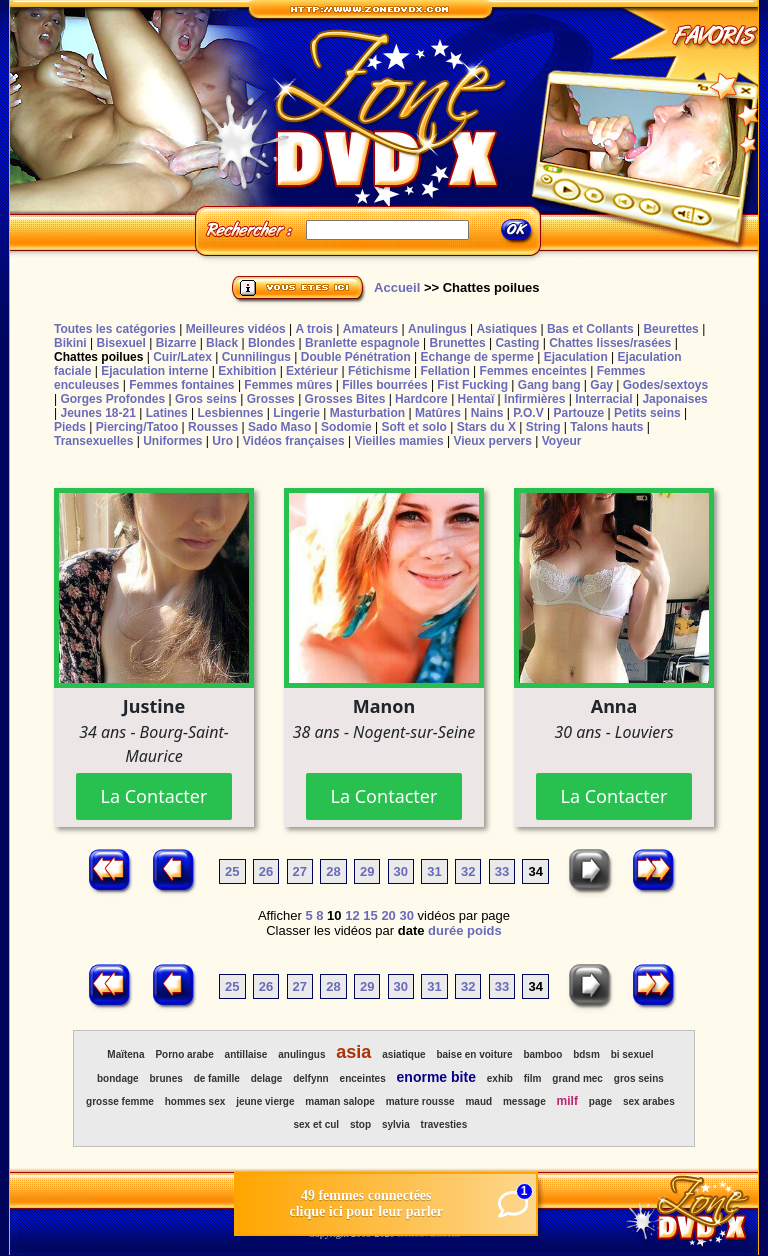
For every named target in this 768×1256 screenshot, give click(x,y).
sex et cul (317, 1124)
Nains (487, 413)
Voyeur (562, 441)
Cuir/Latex (182, 357)
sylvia (396, 1124)
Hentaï (476, 399)
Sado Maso (279, 427)
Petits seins (647, 413)
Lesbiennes (230, 413)
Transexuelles (93, 441)
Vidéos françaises (294, 441)
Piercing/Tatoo (137, 427)
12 (352, 915)
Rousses (213, 427)
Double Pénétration (356, 357)
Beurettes (670, 329)
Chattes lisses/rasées (610, 343)
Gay (601, 385)
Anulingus (437, 329)
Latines (167, 413)
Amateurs (370, 329)
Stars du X (486, 427)
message (524, 1101)
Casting (517, 343)
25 (232, 871)
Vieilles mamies (398, 441)
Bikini (70, 343)
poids (484, 930)
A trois (314, 329)
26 (266, 871)
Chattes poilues (98, 357)
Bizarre (176, 343)
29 (367, 871)
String (543, 427)
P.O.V (528, 413)
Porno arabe (184, 1054)
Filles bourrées (384, 385)
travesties (444, 1124)
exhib (500, 1078)
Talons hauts (606, 427)
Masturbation (367, 413)
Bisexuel (120, 343)
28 (333, 871)
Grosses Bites (345, 399)
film (533, 1078)
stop (360, 1124)
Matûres (438, 413)
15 (370, 915)
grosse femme (120, 1101)
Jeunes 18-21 (97, 413)
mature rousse (420, 1101)
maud (478, 1101)
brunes (165, 1078)
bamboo (542, 1054)
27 (300, 871)
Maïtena (125, 1054)
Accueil (397, 287)
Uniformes (172, 441)
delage (267, 1078)
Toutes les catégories (115, 329)
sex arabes (649, 1101)
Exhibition (247, 371)
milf (567, 1101)
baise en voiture (474, 1054)
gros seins (639, 1078)
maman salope (339, 1101)
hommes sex (195, 1101)
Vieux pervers (492, 441)
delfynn (311, 1078)
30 (401, 871)
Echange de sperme (477, 357)
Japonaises (674, 399)
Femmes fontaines (181, 385)
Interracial (603, 399)
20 (388, 915)
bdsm (586, 1054)
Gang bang (549, 385)
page (600, 1101)
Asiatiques (506, 329)
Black (222, 343)
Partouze (578, 413)
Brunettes (458, 343)
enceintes (363, 1078)
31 (434, 871)
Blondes (271, 343)
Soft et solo (414, 427)
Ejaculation (576, 357)
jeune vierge (265, 1101)
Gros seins (206, 399)
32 (468, 871)
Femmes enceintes (533, 371)
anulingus (301, 1054)
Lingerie (296, 413)
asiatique (403, 1054)
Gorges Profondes (112, 399)
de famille (217, 1078)
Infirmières (534, 399)
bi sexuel (632, 1054)
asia (353, 1052)
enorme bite (436, 1077)
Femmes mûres (288, 385)
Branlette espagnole (362, 343)
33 (502, 871)
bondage (118, 1078)
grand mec (577, 1078)
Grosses (271, 399)
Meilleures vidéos (236, 329)
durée (445, 930)
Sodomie (346, 427)
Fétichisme (379, 371)
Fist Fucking (472, 385)
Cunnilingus (256, 357)
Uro (222, 441)
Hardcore (421, 399)
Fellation (444, 371)
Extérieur (312, 371)
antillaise (246, 1054)
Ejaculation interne (154, 371)
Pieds (70, 427)
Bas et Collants (590, 329)
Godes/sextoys (665, 385)
